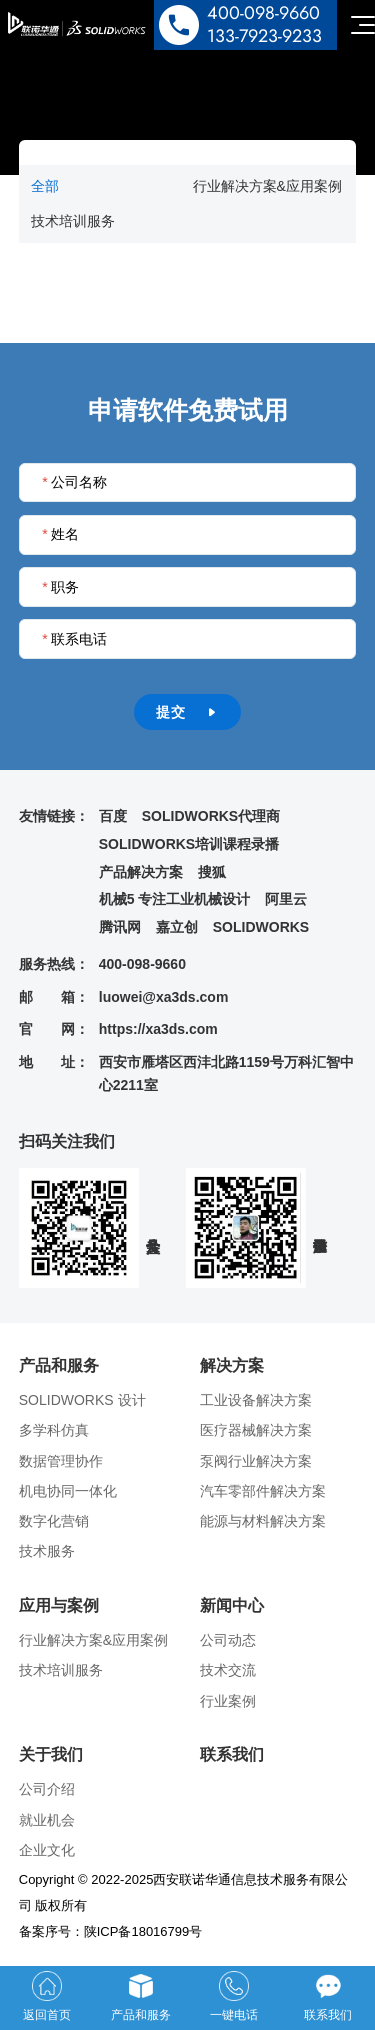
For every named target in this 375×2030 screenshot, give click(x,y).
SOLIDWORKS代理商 (211, 816)
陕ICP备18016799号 (143, 1931)
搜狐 (212, 872)
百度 (113, 816)
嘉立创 (177, 927)
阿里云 (286, 899)
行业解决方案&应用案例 (267, 186)
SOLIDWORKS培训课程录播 (189, 844)
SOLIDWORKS (261, 927)
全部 (45, 186)
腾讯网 (120, 927)
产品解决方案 (141, 872)
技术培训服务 (73, 221)
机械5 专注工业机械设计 (175, 899)
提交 (187, 712)
